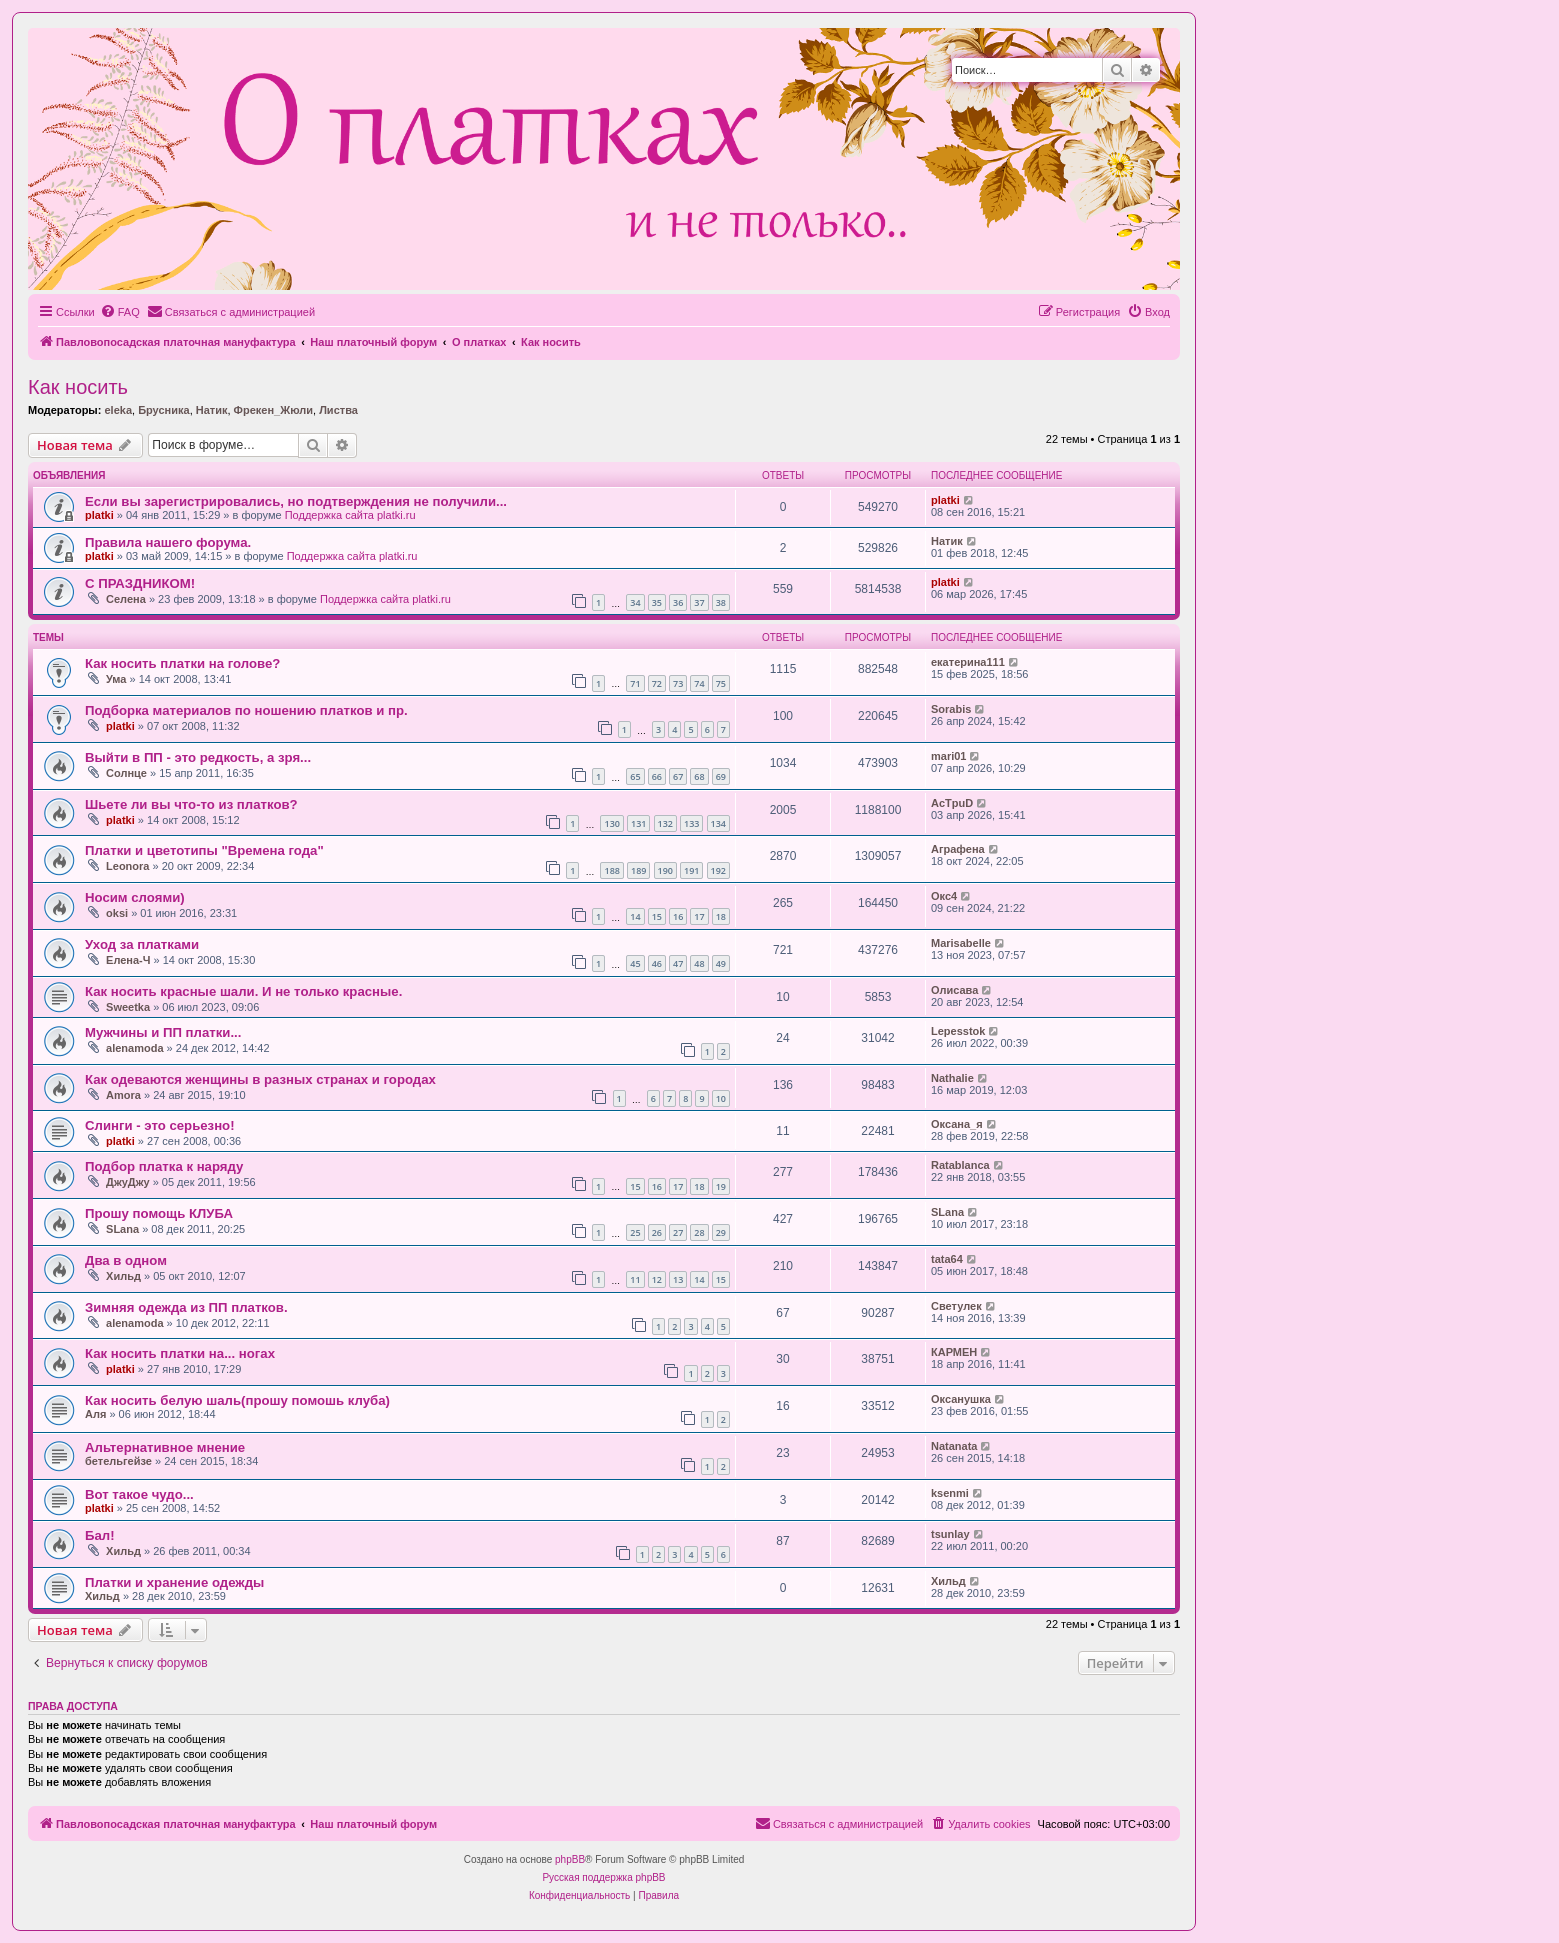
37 (699, 602)
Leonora (127, 866)
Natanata (954, 1446)
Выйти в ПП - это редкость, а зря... (198, 757)
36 (678, 602)
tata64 (947, 1259)
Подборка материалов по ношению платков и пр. (246, 710)
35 (657, 602)
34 (635, 602)
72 (657, 683)
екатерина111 (968, 662)
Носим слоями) (135, 897)
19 (721, 1186)
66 (657, 776)
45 (635, 963)
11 (635, 1279)
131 (638, 823)
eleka (118, 410)
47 (678, 963)
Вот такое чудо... (139, 1494)
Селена (126, 599)
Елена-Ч (128, 960)
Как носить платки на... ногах (180, 1353)
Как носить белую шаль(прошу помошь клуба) (237, 1400)
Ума (116, 679)
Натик (212, 410)
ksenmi (950, 1493)
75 (721, 683)
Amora (123, 1095)
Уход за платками (142, 944)
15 (657, 916)
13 (678, 1279)
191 (691, 870)
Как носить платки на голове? (182, 663)
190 (665, 870)
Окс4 (944, 896)
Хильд (123, 1276)
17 (699, 916)
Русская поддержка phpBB (603, 1877)
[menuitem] (120, 312)
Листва (338, 410)
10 (721, 1098)
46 (657, 963)
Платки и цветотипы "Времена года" (204, 850)
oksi (117, 913)
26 (657, 1232)
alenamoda (134, 1048)
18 (721, 916)
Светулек (956, 1306)
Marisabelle (961, 943)
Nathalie (952, 1078)
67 (678, 776)
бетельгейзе (118, 1461)
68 (699, 776)
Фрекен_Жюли (273, 410)
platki (99, 515)
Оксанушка (961, 1399)
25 (635, 1232)
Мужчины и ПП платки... (163, 1032)
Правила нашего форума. (168, 542)
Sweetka (128, 1007)
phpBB (570, 1859)
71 (635, 683)
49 (721, 963)
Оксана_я (957, 1124)
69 (721, 776)
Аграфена (958, 849)
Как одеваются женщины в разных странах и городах (260, 1079)
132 (665, 823)
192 (718, 870)
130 (611, 823)
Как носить (78, 387)
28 (699, 1232)
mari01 (948, 756)
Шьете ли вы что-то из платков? (191, 804)
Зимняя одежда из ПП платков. (186, 1307)
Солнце (126, 773)
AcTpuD (952, 803)
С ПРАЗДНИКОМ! (140, 583)
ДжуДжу (128, 1182)
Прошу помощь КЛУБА (159, 1213)
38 (721, 602)
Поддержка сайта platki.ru (350, 515)
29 (721, 1232)
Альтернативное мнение (165, 1447)
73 (678, 683)
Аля (95, 1414)
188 (611, 870)
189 (638, 870)
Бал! (100, 1535)
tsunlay (950, 1534)
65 (635, 776)
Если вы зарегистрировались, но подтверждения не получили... (296, 501)
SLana (122, 1229)
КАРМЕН (954, 1352)
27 (678, 1232)
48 (699, 963)
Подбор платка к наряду (164, 1166)
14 (635, 916)
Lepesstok (958, 1031)
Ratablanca (960, 1165)
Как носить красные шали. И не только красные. (243, 991)
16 (678, 916)
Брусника (163, 410)
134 (718, 823)
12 (657, 1279)
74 (699, 683)
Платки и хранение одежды (174, 1582)
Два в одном (126, 1260)
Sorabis (951, 709)
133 (691, 823)
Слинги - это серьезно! (160, 1125)
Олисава (954, 990)
